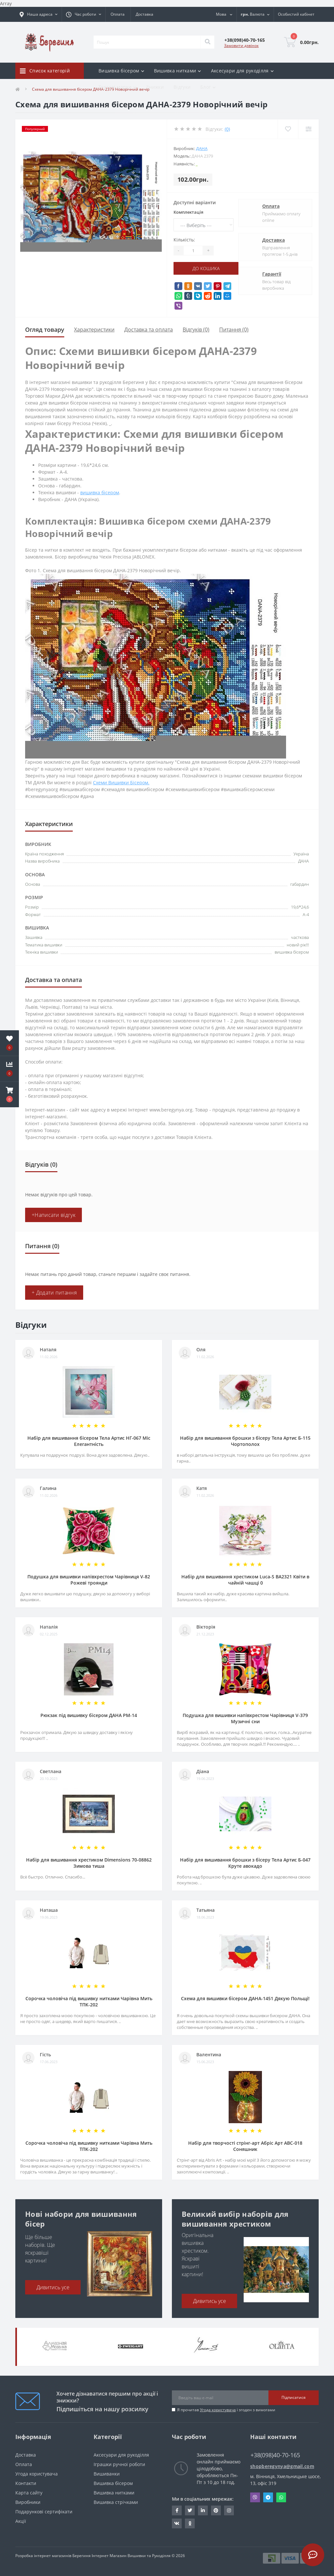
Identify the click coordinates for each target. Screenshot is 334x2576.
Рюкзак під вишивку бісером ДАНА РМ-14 (88, 1715)
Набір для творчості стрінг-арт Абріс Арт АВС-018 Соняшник (245, 2146)
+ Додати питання (54, 1292)
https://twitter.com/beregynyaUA (190, 2510)
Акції (20, 2521)
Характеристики (94, 329)
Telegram (268, 2497)
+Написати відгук (53, 1215)
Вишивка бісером (113, 2483)
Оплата (118, 14)
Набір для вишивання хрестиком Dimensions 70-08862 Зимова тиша (89, 1863)
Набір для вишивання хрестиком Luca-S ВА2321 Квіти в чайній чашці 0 (245, 1579)
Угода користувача (218, 2410)
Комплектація (188, 212)
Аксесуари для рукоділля (121, 2455)
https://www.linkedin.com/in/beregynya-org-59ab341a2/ (203, 2510)
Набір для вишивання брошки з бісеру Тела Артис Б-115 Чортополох (245, 1441)
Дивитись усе (53, 2287)
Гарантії (271, 274)
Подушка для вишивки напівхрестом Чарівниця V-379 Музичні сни (245, 1718)
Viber (255, 2497)
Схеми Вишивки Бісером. (121, 782)
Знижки (155, 87)
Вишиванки (107, 2474)
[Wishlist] (288, 129)
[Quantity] (193, 250)
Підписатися (293, 2397)
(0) (227, 129)
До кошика (206, 268)
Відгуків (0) (196, 329)
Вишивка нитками (114, 2493)
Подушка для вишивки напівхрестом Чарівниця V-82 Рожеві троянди (88, 1579)
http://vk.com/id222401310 (176, 2523)
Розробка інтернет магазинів (43, 2555)
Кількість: (184, 240)
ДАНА (201, 148)
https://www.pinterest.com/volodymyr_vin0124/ (216, 2510)
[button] (9, 1094)
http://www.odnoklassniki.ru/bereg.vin (190, 2523)
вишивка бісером (99, 492)
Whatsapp (281, 2497)
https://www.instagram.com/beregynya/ (229, 2510)
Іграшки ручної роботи (119, 2464)
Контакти (25, 2483)
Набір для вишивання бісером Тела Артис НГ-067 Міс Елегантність (88, 1441)
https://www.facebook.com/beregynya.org (176, 2510)
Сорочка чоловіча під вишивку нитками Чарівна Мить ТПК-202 (88, 2001)
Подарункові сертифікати (43, 2511)
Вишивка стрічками (116, 2502)
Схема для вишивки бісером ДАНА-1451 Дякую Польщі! (245, 1998)
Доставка (144, 14)
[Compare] (308, 129)
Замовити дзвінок (241, 45)
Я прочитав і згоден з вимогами (226, 2410)
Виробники (27, 2502)
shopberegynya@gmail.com (282, 2466)
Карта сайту (28, 2493)
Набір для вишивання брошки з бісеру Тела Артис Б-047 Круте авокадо (245, 1863)
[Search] (207, 42)
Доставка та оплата (148, 329)
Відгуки (182, 87)
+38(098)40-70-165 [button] (275, 2455)
